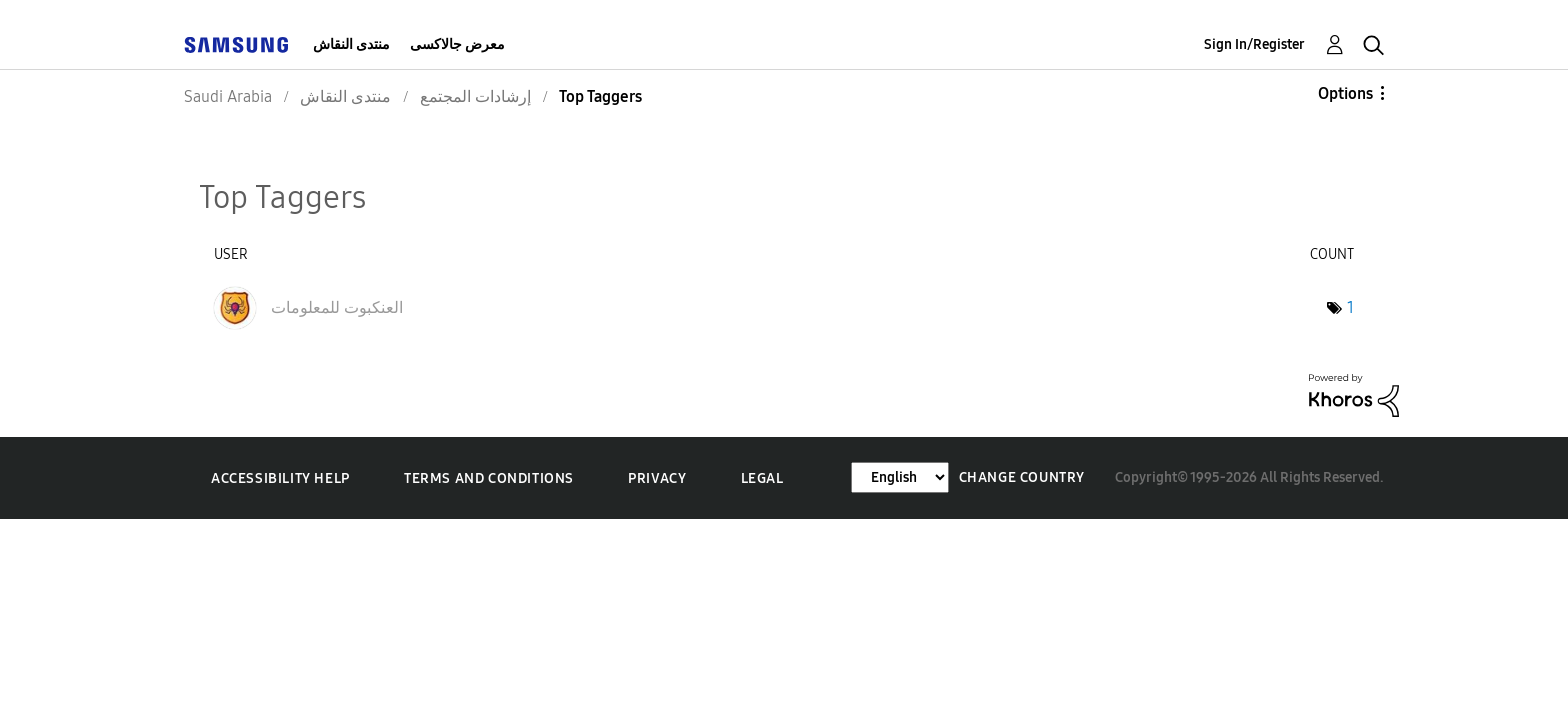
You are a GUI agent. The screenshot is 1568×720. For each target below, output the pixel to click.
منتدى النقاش (351, 44)
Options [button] (1345, 93)
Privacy (657, 478)
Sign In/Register (1254, 44)
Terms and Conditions (489, 478)
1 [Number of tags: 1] (1350, 307)
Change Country (1022, 477)
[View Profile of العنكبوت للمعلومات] (337, 307)
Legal (762, 478)
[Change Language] (900, 477)
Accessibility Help (280, 478)
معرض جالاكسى (457, 44)
